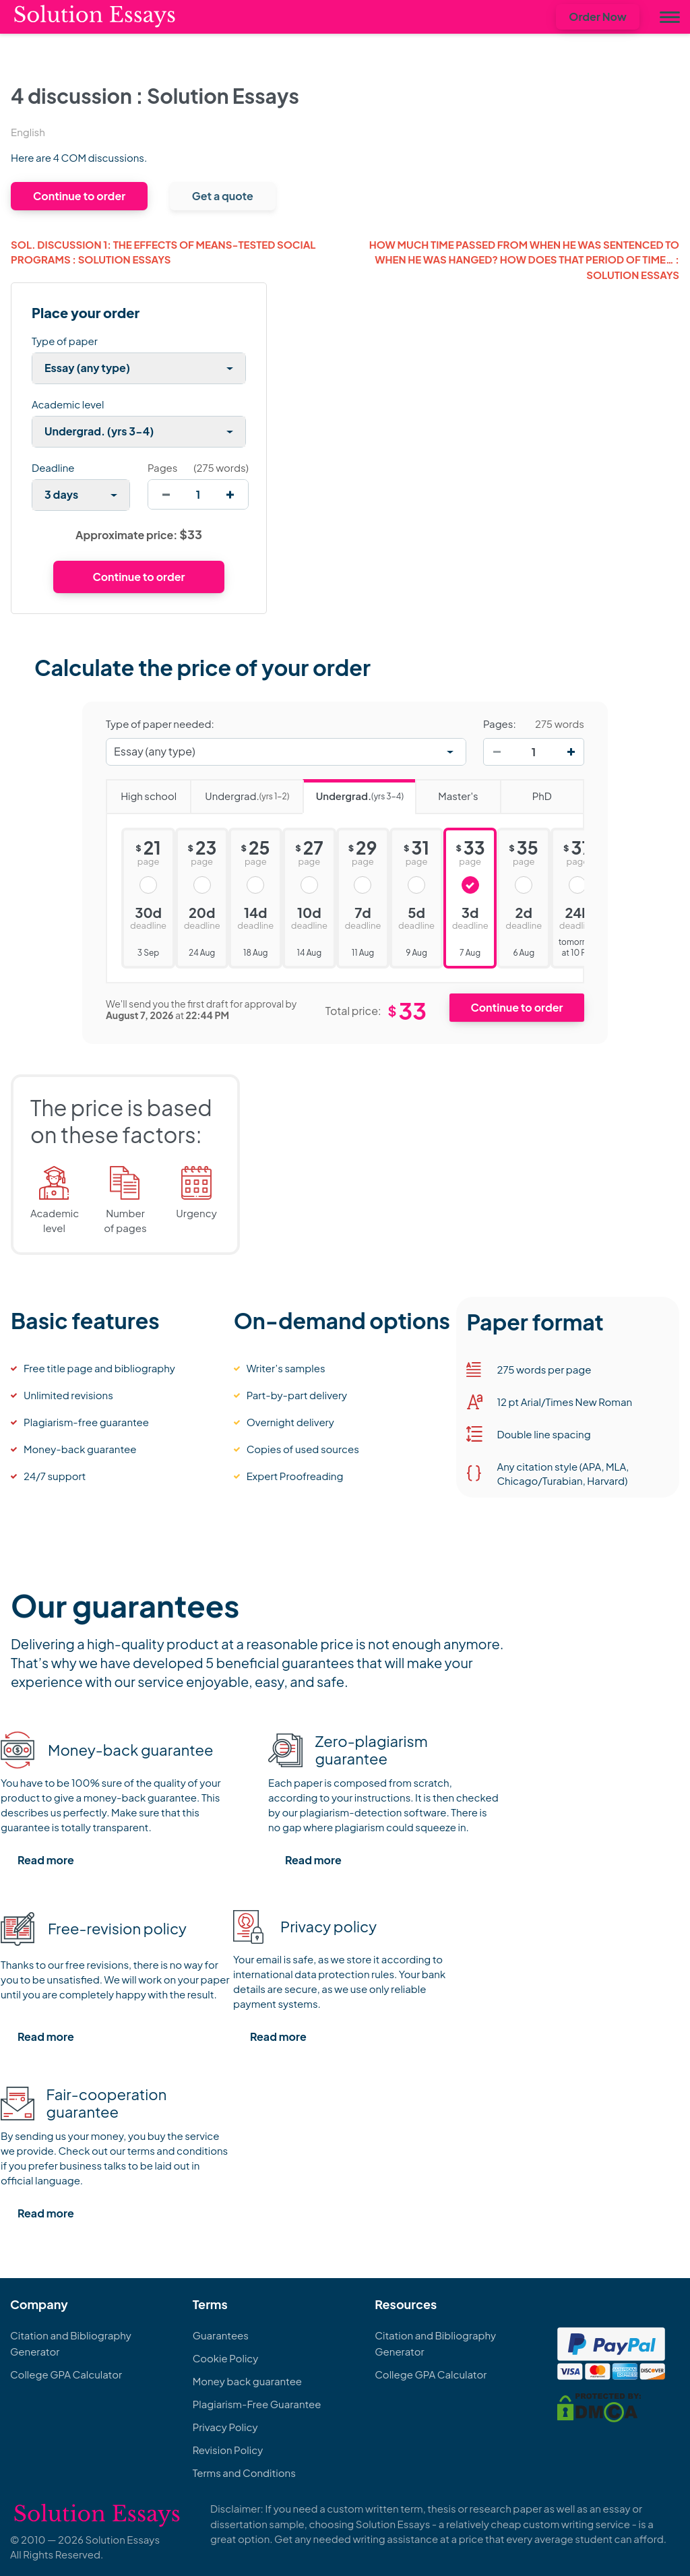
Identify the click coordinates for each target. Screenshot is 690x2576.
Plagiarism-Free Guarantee (257, 2403)
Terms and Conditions (244, 2472)
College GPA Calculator (66, 2374)
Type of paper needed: (160, 724)
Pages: (499, 724)
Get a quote (222, 196)
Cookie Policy (226, 2358)
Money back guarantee (247, 2380)
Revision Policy (228, 2449)
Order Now (598, 16)
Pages (162, 467)
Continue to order (79, 196)
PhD (526, 791)
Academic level (68, 404)
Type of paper (65, 340)
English (28, 131)
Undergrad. (239, 791)
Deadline (53, 467)
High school (141, 791)
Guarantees (221, 2335)
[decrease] (166, 494)
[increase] (230, 494)
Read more (46, 1860)
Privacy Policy (225, 2426)
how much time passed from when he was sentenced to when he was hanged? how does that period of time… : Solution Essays (524, 259)
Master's (446, 791)
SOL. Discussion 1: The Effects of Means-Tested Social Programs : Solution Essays (163, 252)
